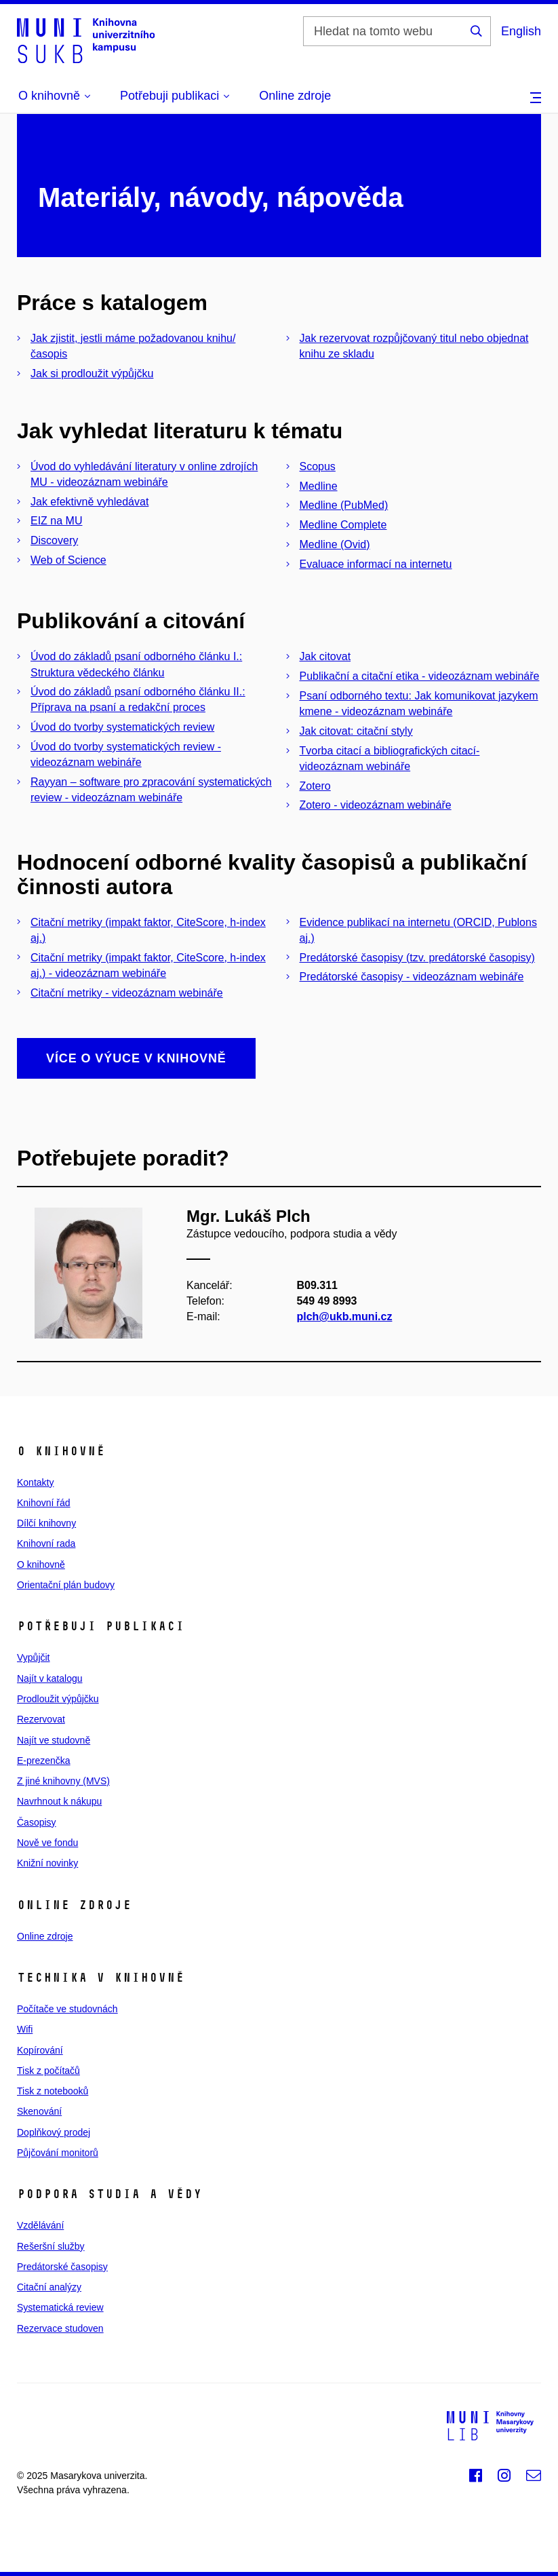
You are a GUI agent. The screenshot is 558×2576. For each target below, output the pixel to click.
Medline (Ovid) (335, 544)
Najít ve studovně (53, 1740)
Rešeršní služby (51, 2246)
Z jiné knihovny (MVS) (63, 1780)
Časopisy (36, 1822)
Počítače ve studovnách (67, 2008)
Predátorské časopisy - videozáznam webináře (412, 976)
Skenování (39, 2111)
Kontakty (35, 1482)
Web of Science (68, 560)
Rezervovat (41, 1719)
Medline (319, 486)
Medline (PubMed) (344, 505)
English (521, 31)
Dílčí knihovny (46, 1523)
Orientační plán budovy (66, 1584)
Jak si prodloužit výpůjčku (92, 373)
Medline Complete (343, 525)
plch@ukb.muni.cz (344, 1316)
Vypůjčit (33, 1657)
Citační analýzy (49, 2287)
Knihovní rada (46, 1543)
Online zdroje (295, 95)
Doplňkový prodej (53, 2132)
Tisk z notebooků (52, 2090)
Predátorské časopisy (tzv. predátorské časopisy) (417, 957)
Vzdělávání (40, 2225)
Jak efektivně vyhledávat (89, 501)
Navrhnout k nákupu (59, 1801)
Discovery (54, 540)
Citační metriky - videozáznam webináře (127, 993)
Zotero (315, 786)
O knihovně (41, 1564)
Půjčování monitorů (57, 2152)
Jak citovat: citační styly (356, 731)
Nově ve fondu (47, 1842)
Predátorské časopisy (62, 2266)
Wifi (25, 2029)
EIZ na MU (56, 520)
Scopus (318, 466)
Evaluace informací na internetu (376, 564)
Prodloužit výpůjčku (58, 1698)
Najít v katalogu (50, 1678)
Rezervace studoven (60, 2328)
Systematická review (60, 2307)
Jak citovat (325, 656)
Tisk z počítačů (48, 2070)
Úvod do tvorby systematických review (122, 727)
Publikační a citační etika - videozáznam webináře (420, 676)
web (141, 2489)
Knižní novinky (47, 1863)
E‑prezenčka (44, 1760)
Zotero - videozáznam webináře (376, 805)
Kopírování (40, 2050)
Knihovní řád (44, 1502)
